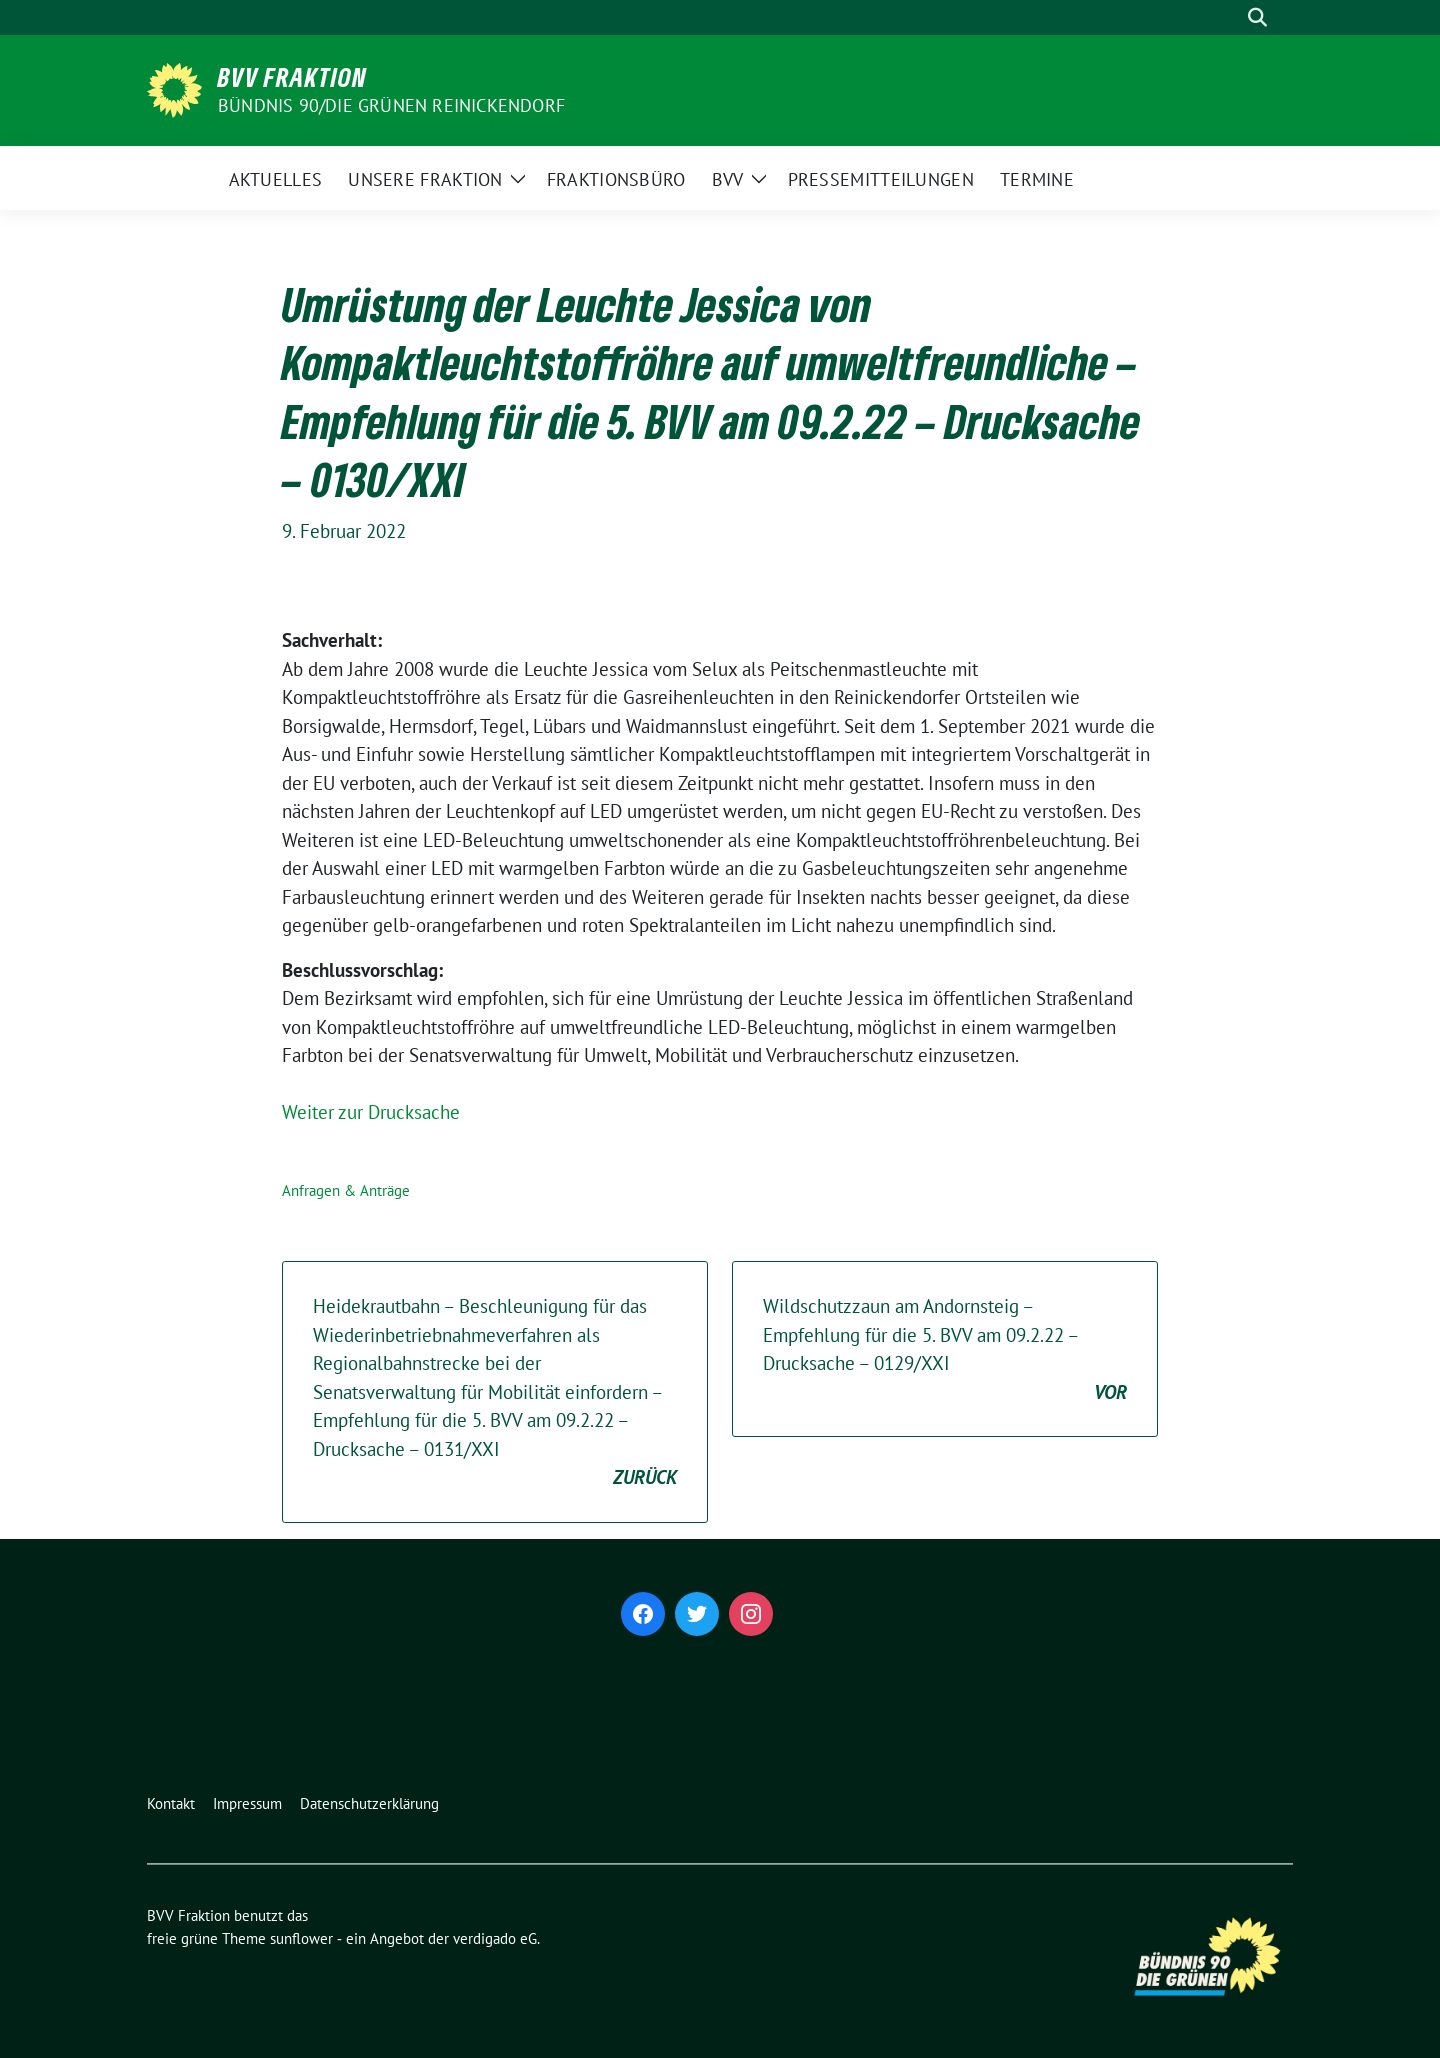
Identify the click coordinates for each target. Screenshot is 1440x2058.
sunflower (301, 1938)
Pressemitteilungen (881, 179)
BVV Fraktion (292, 77)
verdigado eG (495, 1938)
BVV (728, 179)
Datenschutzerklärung (369, 1803)
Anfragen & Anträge (346, 1190)
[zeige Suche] (1257, 17)
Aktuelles (276, 179)
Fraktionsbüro (616, 179)
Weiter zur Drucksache (371, 1112)
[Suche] (1229, 17)
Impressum (247, 1803)
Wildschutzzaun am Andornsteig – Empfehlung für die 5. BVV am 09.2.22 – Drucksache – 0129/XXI (945, 1350)
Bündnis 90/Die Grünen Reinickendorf (391, 105)
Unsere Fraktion (425, 179)
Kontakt (171, 1803)
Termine (1037, 179)
